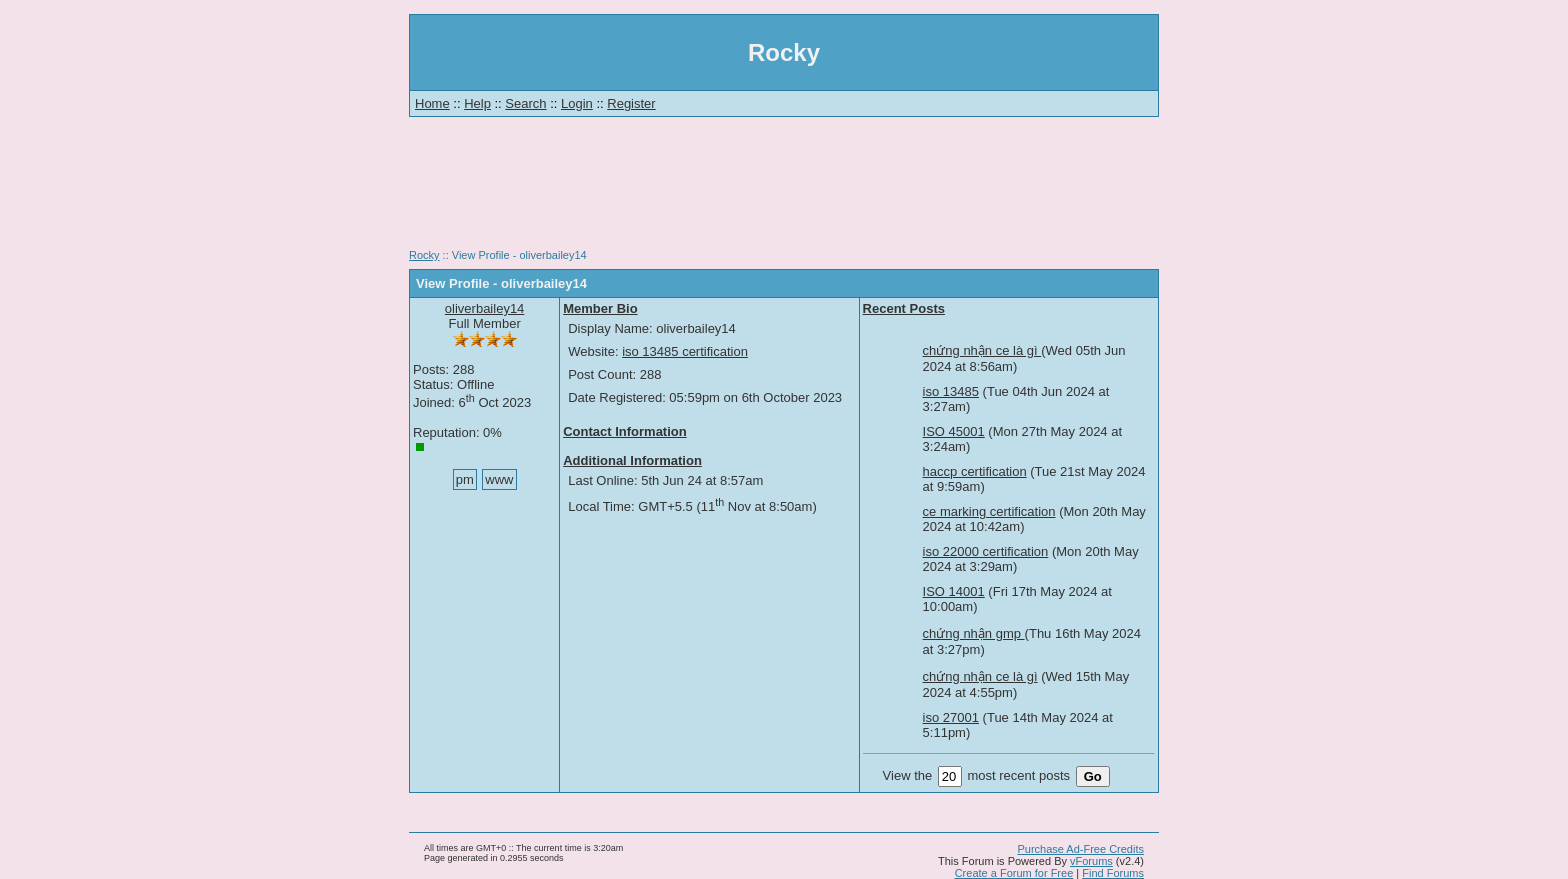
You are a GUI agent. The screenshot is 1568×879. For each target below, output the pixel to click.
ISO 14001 (954, 591)
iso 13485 (951, 391)
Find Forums (1113, 873)
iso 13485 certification (685, 351)
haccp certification (975, 471)
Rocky (424, 255)
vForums (1091, 861)
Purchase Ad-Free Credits (1080, 849)
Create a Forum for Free (1014, 873)
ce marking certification (989, 511)
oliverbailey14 (485, 308)
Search (525, 103)
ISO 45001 (954, 431)
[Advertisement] (784, 190)
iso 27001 (951, 717)
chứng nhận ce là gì (982, 350)
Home (432, 103)
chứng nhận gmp (974, 633)
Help (477, 103)
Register (631, 103)
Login (577, 103)
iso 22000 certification (986, 551)
